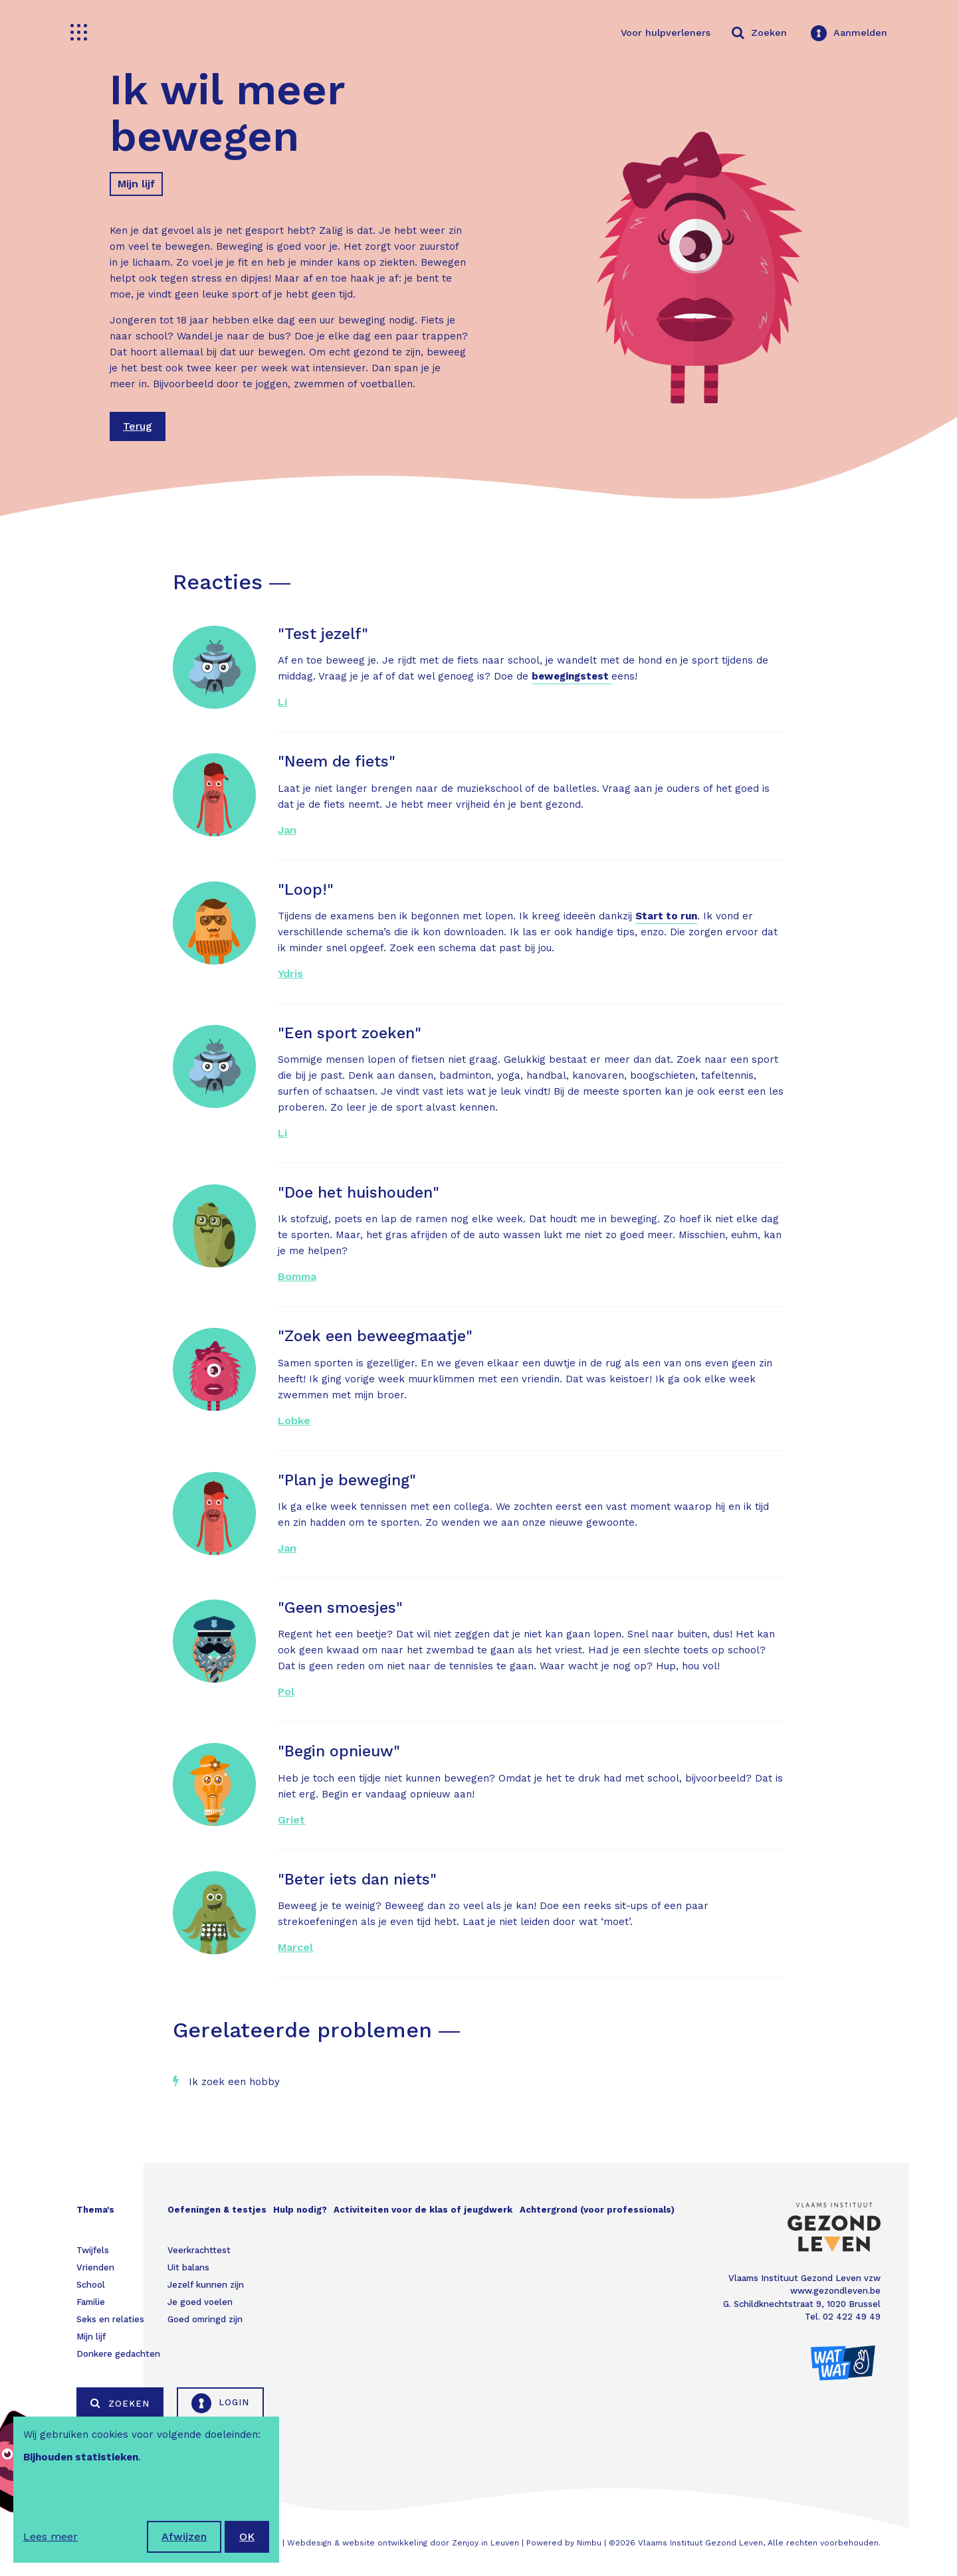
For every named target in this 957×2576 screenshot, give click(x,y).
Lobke (294, 1420)
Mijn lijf (136, 183)
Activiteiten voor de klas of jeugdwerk (423, 2210)
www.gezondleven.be (835, 2291)
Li (282, 701)
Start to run (666, 916)
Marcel (295, 1947)
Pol (286, 1691)
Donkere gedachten (118, 2354)
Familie (90, 2302)
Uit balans (188, 2267)
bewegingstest (571, 676)
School (90, 2285)
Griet (291, 1819)
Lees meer (50, 2536)
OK (247, 2536)
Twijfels (92, 2250)
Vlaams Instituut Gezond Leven (700, 2542)
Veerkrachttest (199, 2250)
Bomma (297, 1276)
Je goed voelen (200, 2302)
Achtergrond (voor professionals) (597, 2210)
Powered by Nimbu (563, 2542)
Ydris (290, 973)
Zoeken (120, 2403)
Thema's (95, 2210)
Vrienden (95, 2267)
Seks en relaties (110, 2319)
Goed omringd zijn (205, 2319)
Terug (137, 426)
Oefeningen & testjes (216, 2210)
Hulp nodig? (300, 2210)
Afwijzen (184, 2536)
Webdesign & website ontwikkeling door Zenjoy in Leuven (403, 2542)
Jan (287, 830)
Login (220, 2403)
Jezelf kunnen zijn (205, 2285)
